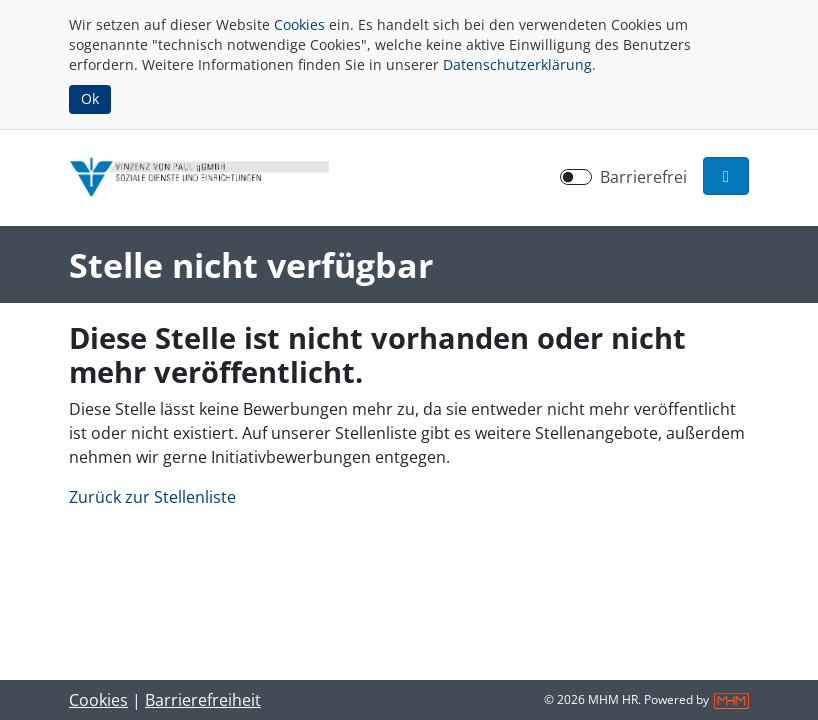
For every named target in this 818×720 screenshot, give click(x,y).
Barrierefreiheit (203, 700)
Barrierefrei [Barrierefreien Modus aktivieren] (643, 177)
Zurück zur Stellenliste (152, 497)
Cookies (299, 24)
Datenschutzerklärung (517, 64)
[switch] (576, 177)
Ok (90, 98)
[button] (726, 176)
